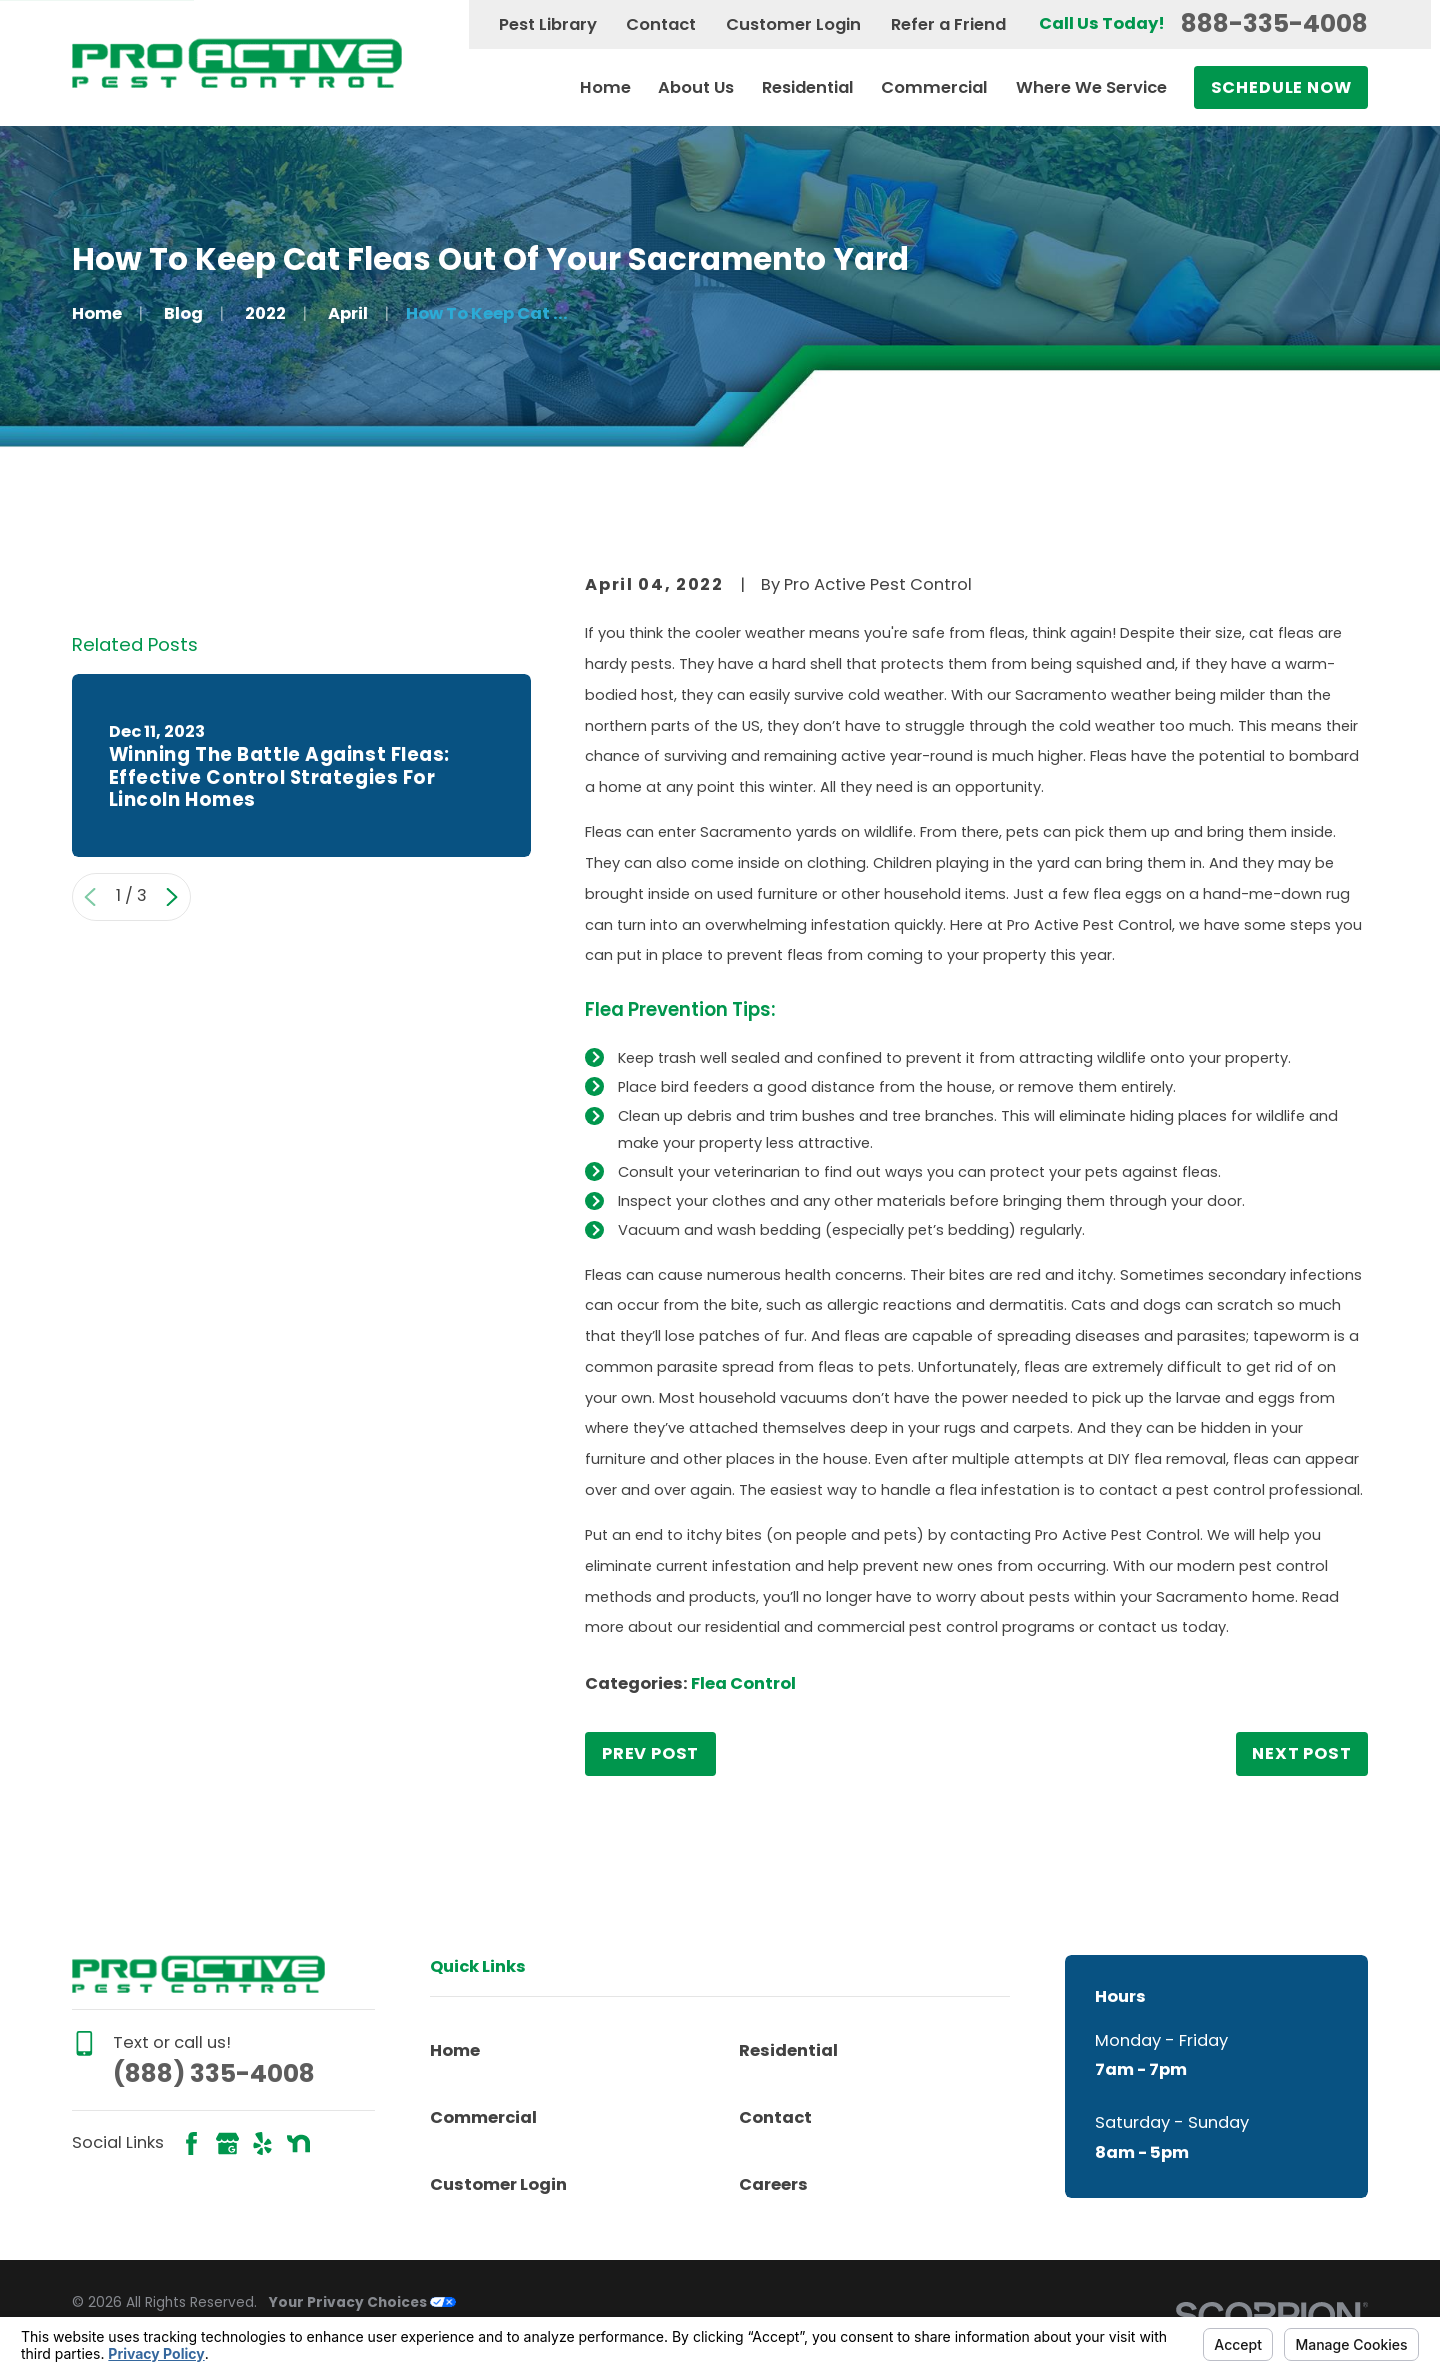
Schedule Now (1281, 87)
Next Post (1301, 1753)
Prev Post (650, 1753)
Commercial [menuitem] (934, 87)
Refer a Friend (948, 24)
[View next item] (172, 1187)
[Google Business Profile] (227, 2143)
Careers (773, 2184)
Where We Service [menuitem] (1091, 87)
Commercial (483, 2117)
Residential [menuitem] (808, 87)
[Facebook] (191, 2143)
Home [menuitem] (605, 87)
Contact (661, 24)
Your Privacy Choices (362, 2302)
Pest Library (548, 24)
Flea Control (743, 1683)
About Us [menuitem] (696, 87)
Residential (788, 2050)
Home (455, 2050)
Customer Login (793, 24)
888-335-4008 (1274, 24)
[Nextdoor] (298, 2143)
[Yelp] (262, 2143)
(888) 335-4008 (214, 2073)
